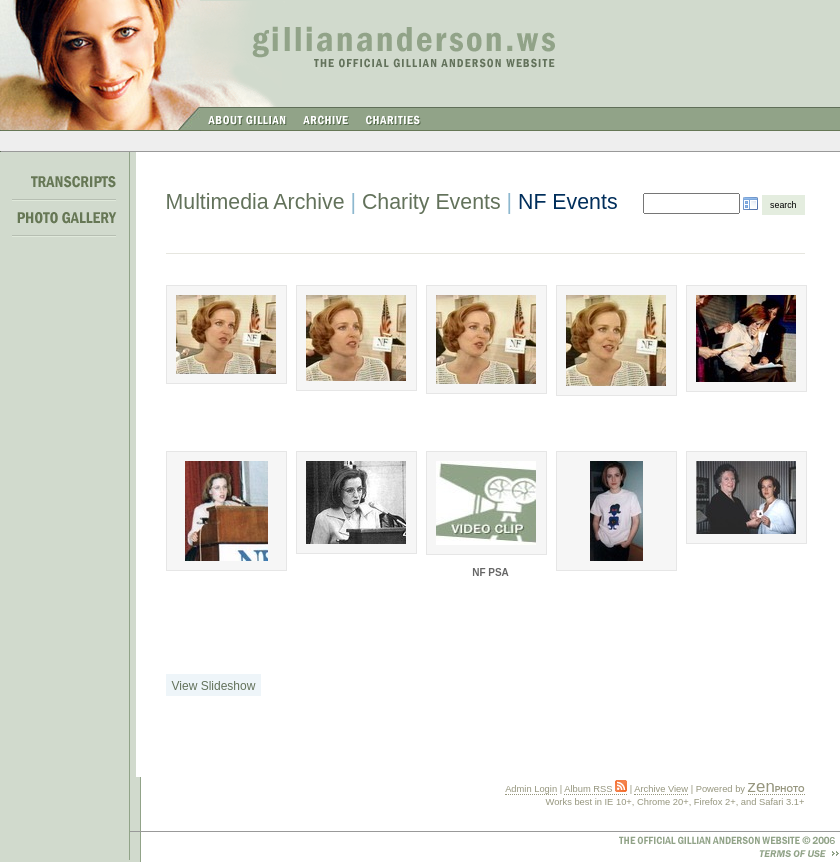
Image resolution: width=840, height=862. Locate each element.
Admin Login (531, 789)
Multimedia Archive (255, 202)
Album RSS (595, 789)
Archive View (661, 789)
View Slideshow (214, 686)
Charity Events (431, 202)
